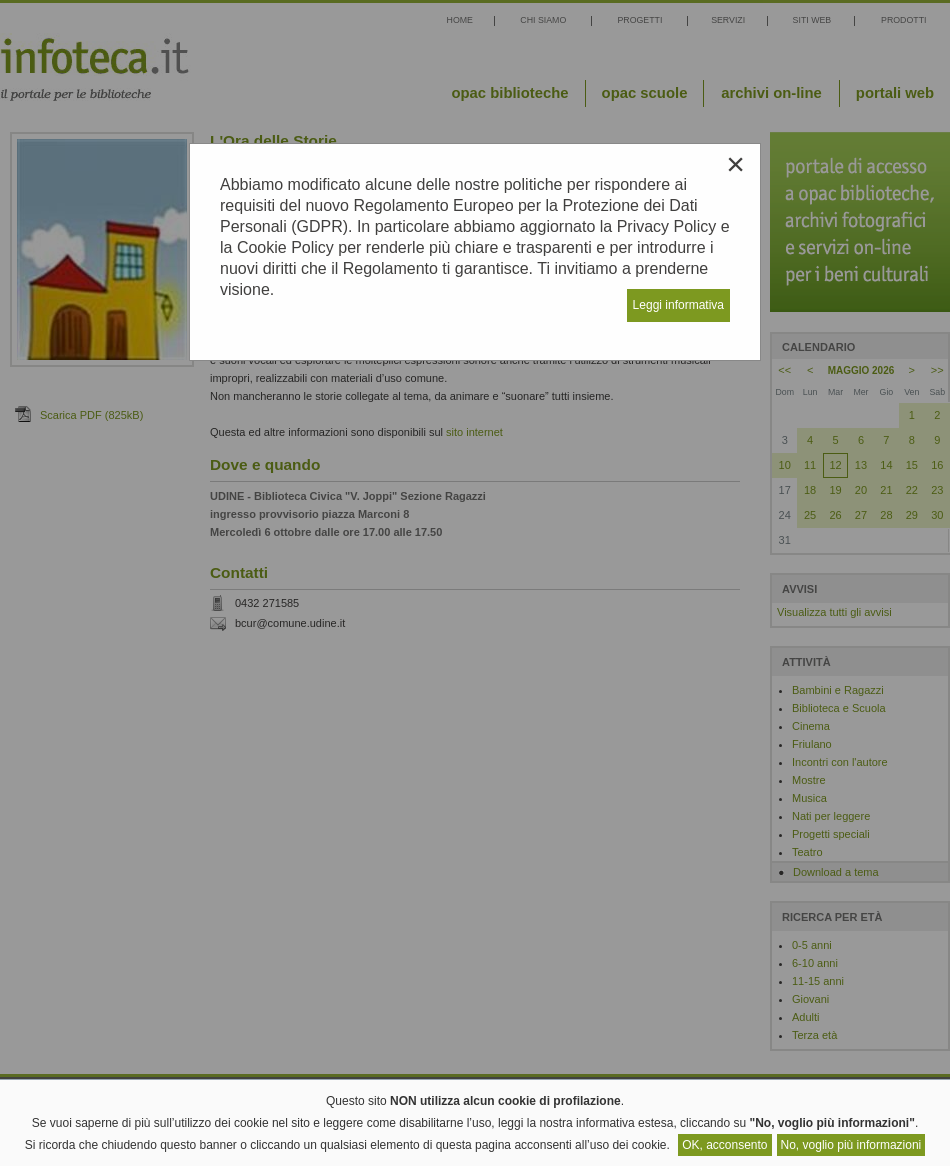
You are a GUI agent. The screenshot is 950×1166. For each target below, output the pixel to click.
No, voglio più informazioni (851, 1145)
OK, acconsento (724, 1145)
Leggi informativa (678, 305)
